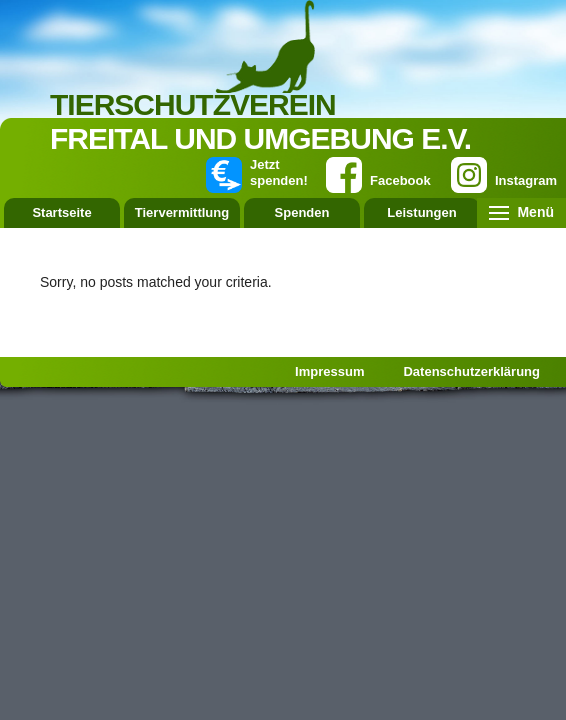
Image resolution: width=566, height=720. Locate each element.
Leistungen (421, 212)
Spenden (302, 212)
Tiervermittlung (182, 212)
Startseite (61, 212)
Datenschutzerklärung (471, 371)
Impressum (329, 371)
